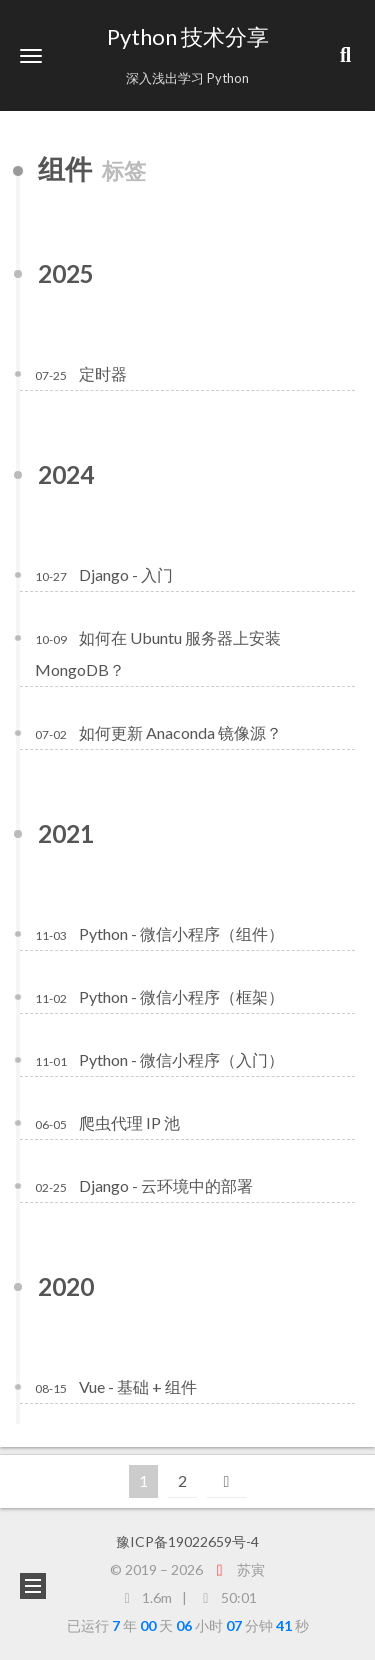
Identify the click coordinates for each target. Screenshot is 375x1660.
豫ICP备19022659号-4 (187, 1541)
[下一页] (227, 1481)
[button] (31, 55)
